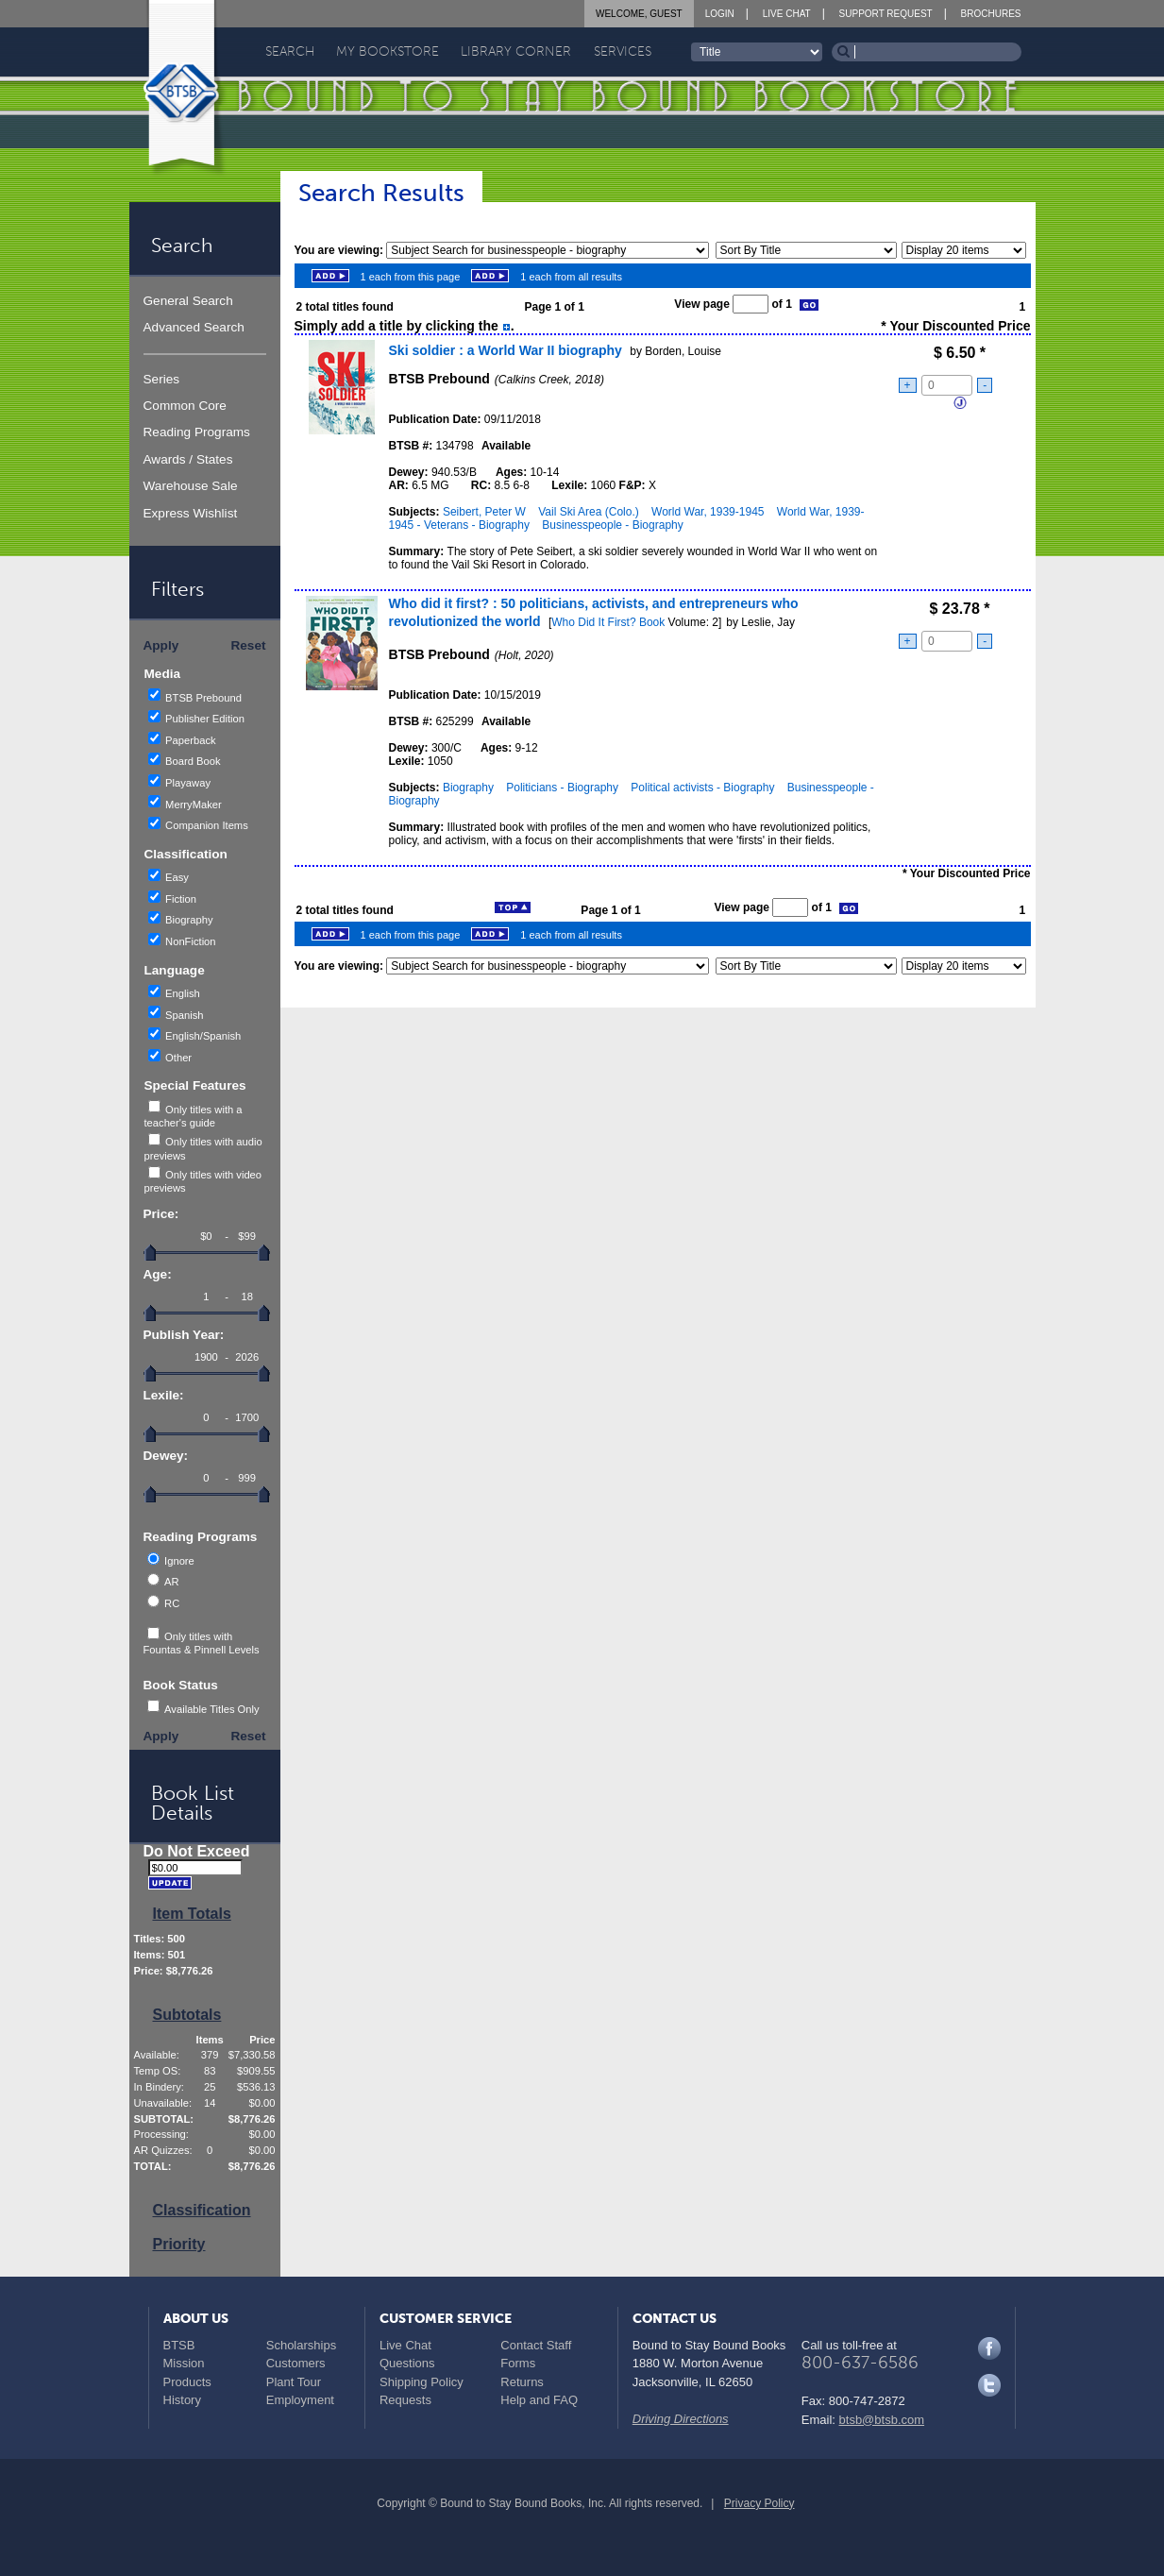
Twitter (989, 2385)
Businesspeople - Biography (612, 525)
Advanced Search (194, 327)
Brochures (991, 13)
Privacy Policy (759, 2503)
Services (622, 51)
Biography (468, 787)
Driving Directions (681, 2419)
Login (719, 13)
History (182, 2400)
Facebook (989, 2348)
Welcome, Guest (639, 13)
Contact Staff (535, 2345)
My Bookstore (387, 51)
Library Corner (516, 51)
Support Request (886, 13)
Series (161, 379)
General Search (188, 301)
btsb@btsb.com (882, 2420)
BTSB (179, 2345)
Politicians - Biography (562, 787)
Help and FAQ (539, 2400)
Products (187, 2382)
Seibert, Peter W (484, 511)
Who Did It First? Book (608, 622)
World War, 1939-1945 (707, 511)
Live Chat (787, 13)
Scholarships (301, 2345)
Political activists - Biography (702, 787)
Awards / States (188, 459)
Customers (296, 2363)
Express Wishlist (190, 513)
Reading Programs (196, 432)
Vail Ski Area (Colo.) (588, 511)
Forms (517, 2363)
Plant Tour (293, 2382)
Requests (405, 2400)
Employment (300, 2400)
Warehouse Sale (190, 486)
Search (289, 51)
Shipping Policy (422, 2382)
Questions (407, 2363)
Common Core (185, 405)
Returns (522, 2382)
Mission (184, 2363)
